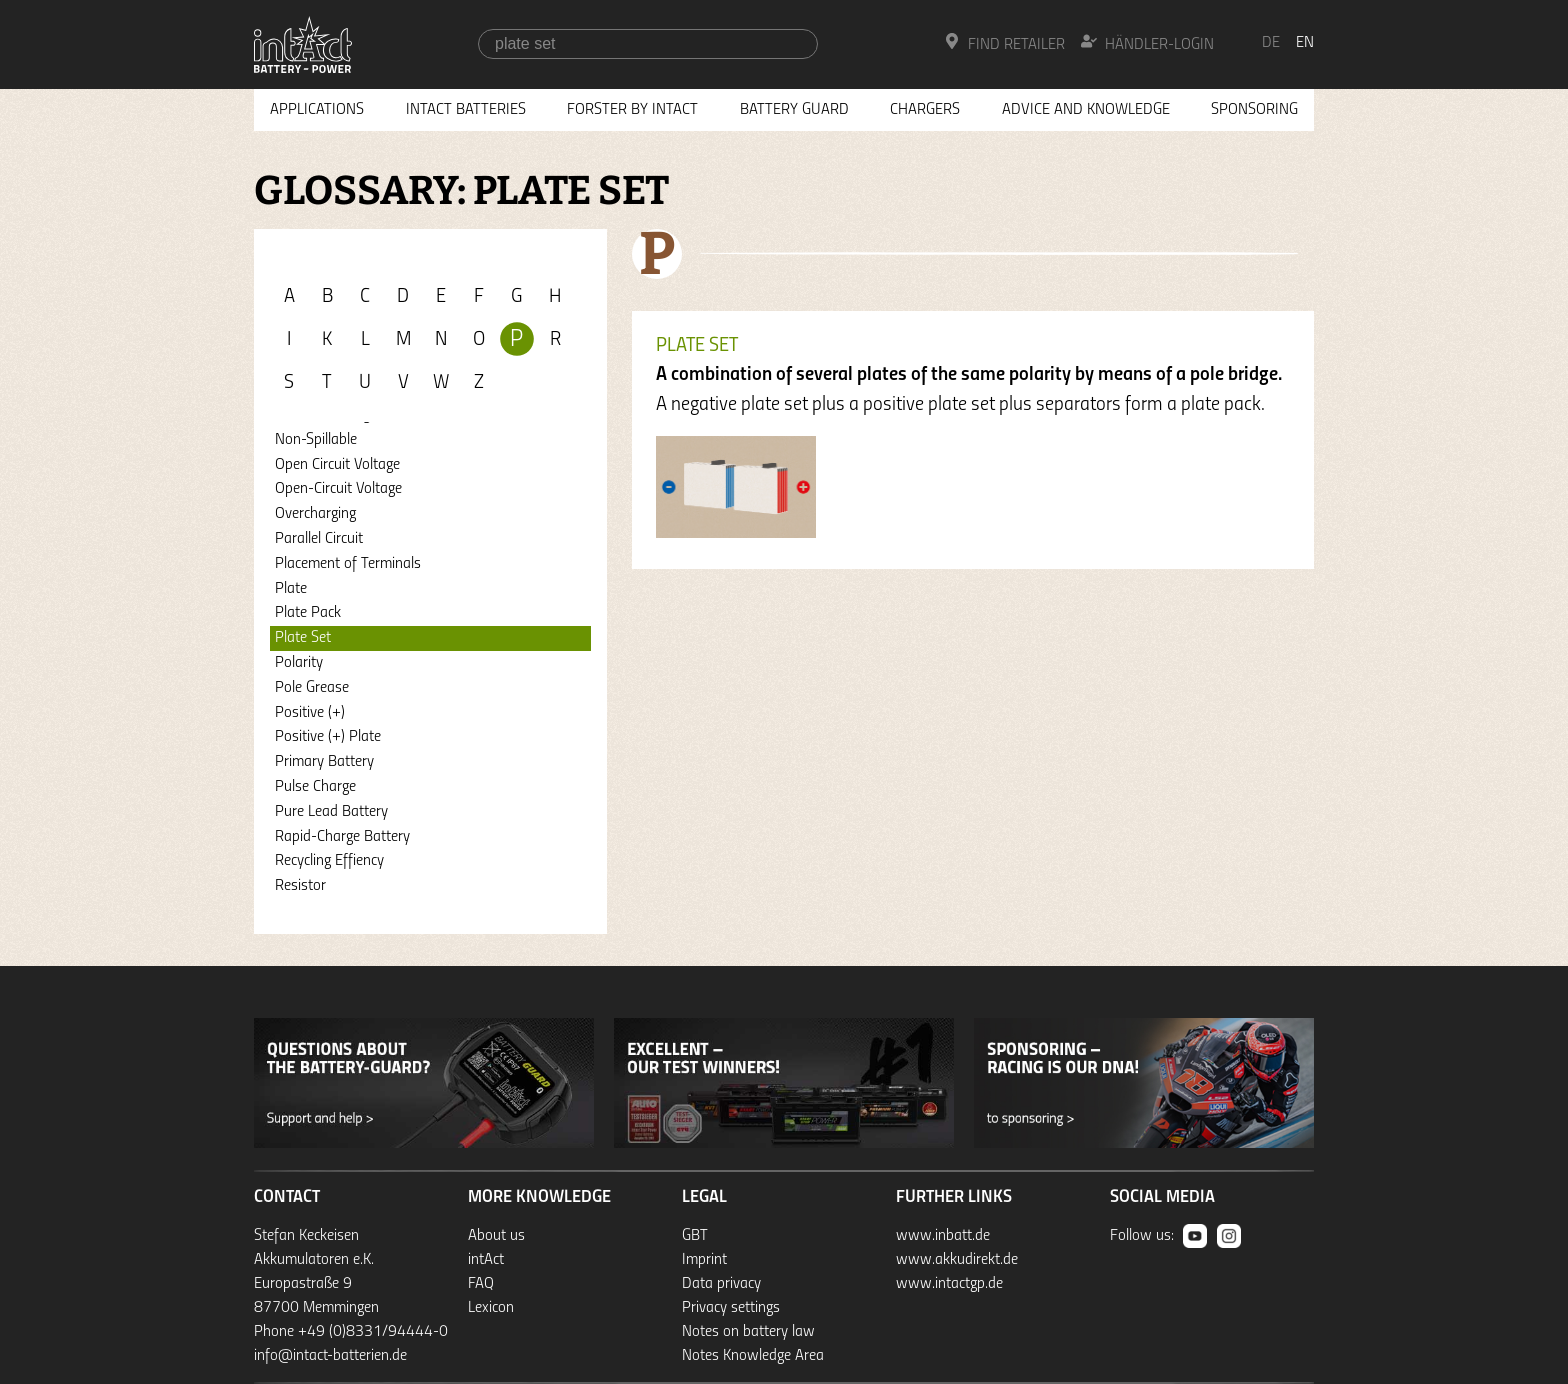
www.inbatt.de (943, 1236)
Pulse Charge (315, 787)
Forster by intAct (632, 110)
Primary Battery (324, 762)
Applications (317, 110)
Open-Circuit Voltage (338, 489)
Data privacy (721, 1284)
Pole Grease (312, 688)
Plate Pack (308, 613)
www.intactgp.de (949, 1284)
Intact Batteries (466, 110)
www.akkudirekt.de (957, 1260)
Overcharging (315, 514)
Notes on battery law (748, 1332)
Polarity (299, 663)
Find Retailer (1004, 43)
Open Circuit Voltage (337, 465)
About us (496, 1236)
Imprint (704, 1260)
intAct (486, 1260)
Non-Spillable (316, 440)
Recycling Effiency (329, 861)
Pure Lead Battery (331, 812)
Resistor (300, 886)
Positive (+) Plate (328, 737)
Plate (291, 589)
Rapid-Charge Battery (342, 837)
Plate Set (303, 638)
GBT (695, 1236)
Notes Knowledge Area (753, 1356)
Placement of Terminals (348, 564)
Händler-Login (1147, 43)
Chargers (925, 110)
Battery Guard (794, 110)
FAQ (481, 1284)
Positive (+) (310, 713)
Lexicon (491, 1308)
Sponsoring (1254, 110)
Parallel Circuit (319, 539)
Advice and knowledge (1086, 110)
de (1271, 43)
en (1305, 43)
